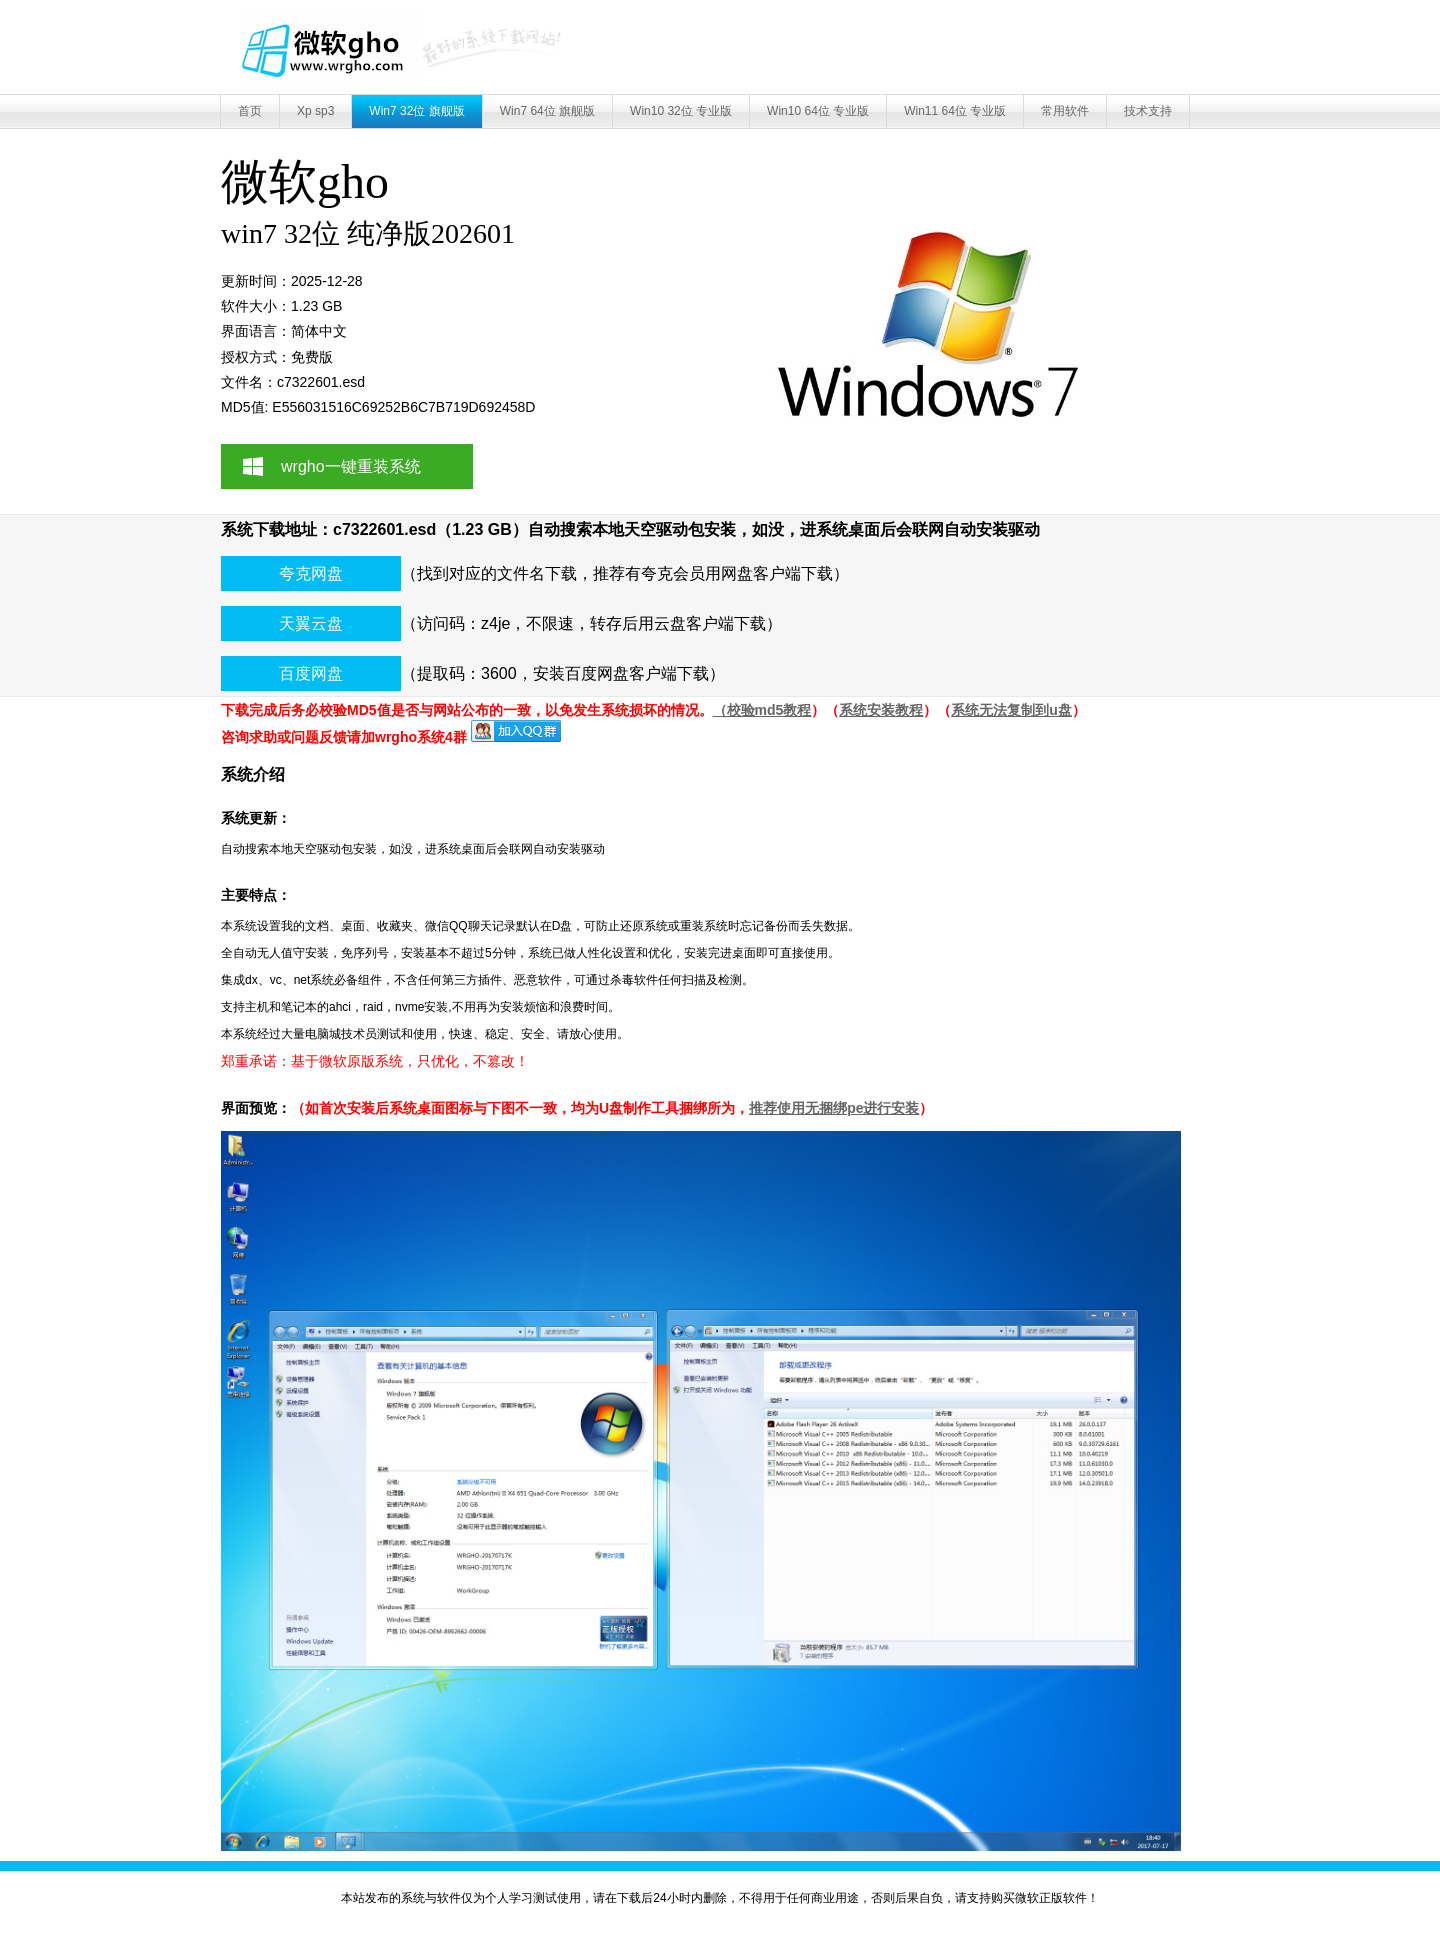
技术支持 (1148, 111)
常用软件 (1065, 111)
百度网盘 (311, 673)
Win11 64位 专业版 (955, 111)
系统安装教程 (881, 710)
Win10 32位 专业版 (681, 111)
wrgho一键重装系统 (351, 466)
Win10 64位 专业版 (818, 111)
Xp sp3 (315, 111)
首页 (250, 111)
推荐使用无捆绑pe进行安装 (834, 1108)
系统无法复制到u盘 (1011, 710)
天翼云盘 (311, 623)
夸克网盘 (311, 573)
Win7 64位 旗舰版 (547, 111)
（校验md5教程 (762, 710)
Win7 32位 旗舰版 (416, 111)
